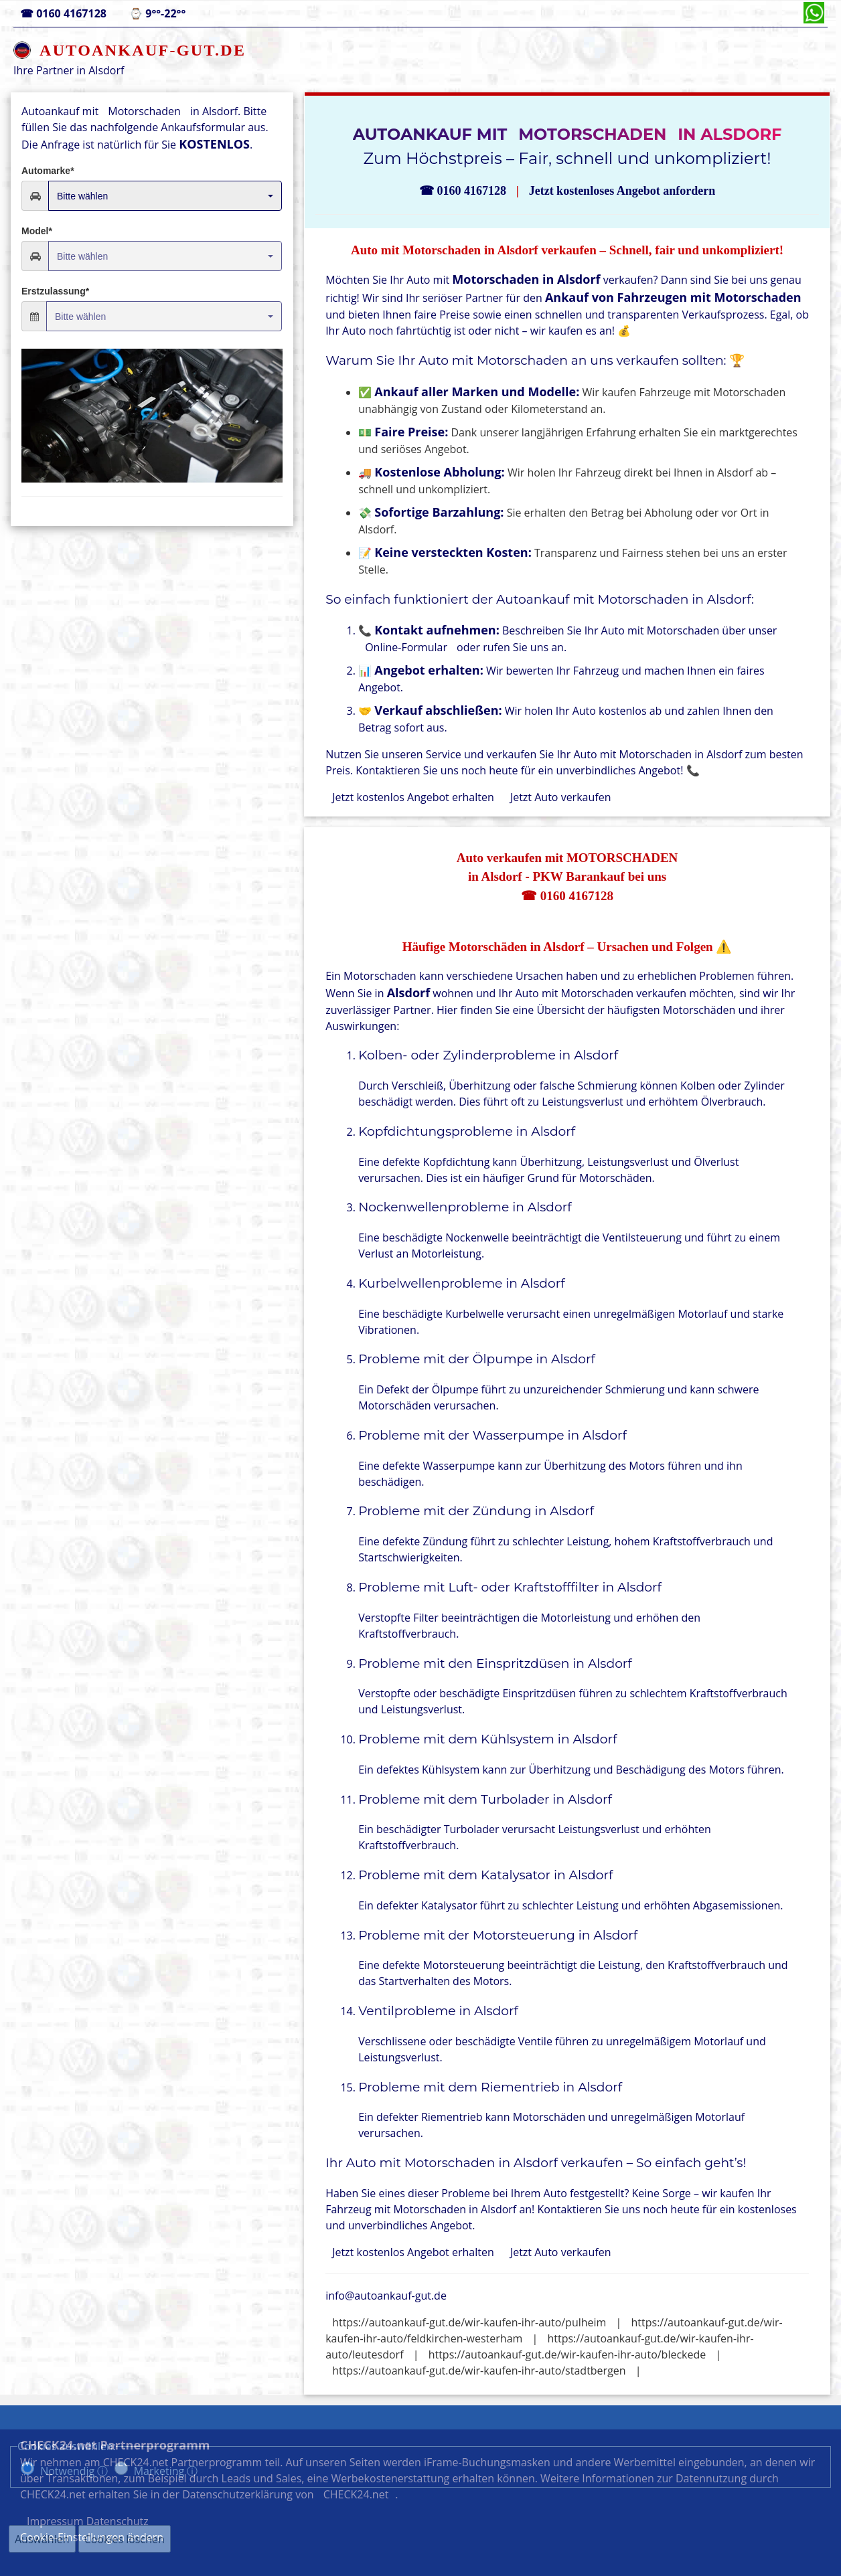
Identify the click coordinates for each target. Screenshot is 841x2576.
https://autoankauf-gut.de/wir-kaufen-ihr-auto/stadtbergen (479, 2370)
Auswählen (42, 2539)
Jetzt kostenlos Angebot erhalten (413, 797)
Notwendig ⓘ (74, 2471)
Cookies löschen (124, 2539)
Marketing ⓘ (166, 2471)
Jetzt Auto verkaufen (560, 797)
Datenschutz (641, 2506)
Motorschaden (144, 111)
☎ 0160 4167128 (567, 896)
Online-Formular (406, 647)
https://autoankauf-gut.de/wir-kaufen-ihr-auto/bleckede (567, 2354)
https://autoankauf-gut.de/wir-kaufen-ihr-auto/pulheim (469, 2322)
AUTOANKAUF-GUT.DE (143, 50)
